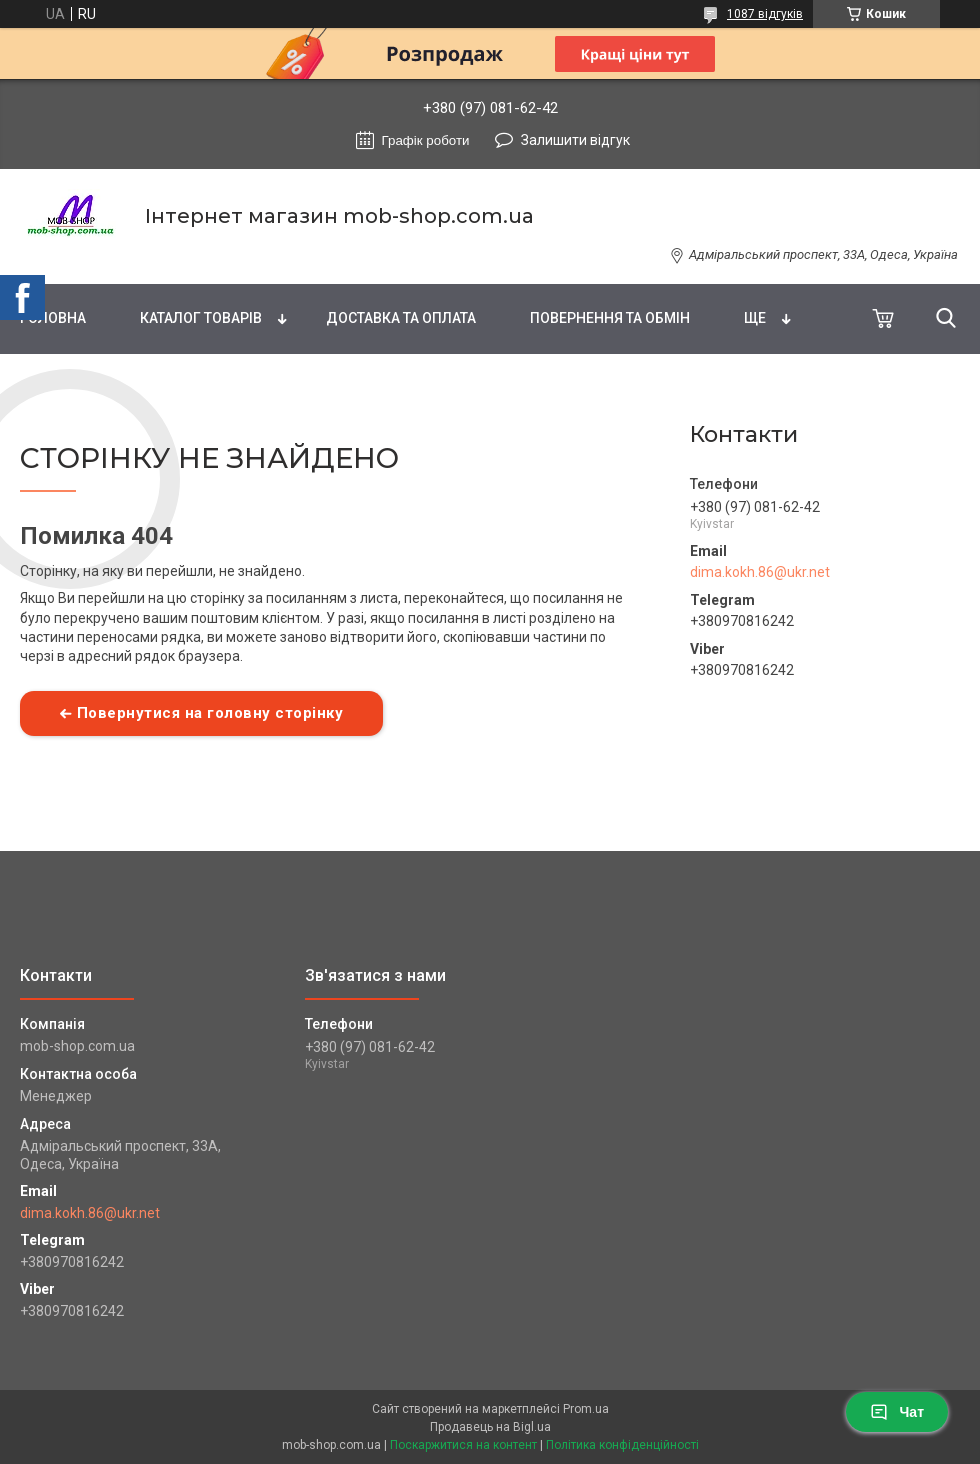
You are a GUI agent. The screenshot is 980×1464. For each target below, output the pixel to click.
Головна (53, 318)
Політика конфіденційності (622, 1445)
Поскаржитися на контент (463, 1445)
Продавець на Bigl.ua (490, 1427)
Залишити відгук (575, 140)
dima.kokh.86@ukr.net (760, 572)
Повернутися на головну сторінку (210, 713)
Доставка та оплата (401, 318)
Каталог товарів (201, 318)
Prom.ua (586, 1409)
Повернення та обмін (610, 318)
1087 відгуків (765, 14)
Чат (897, 1412)
